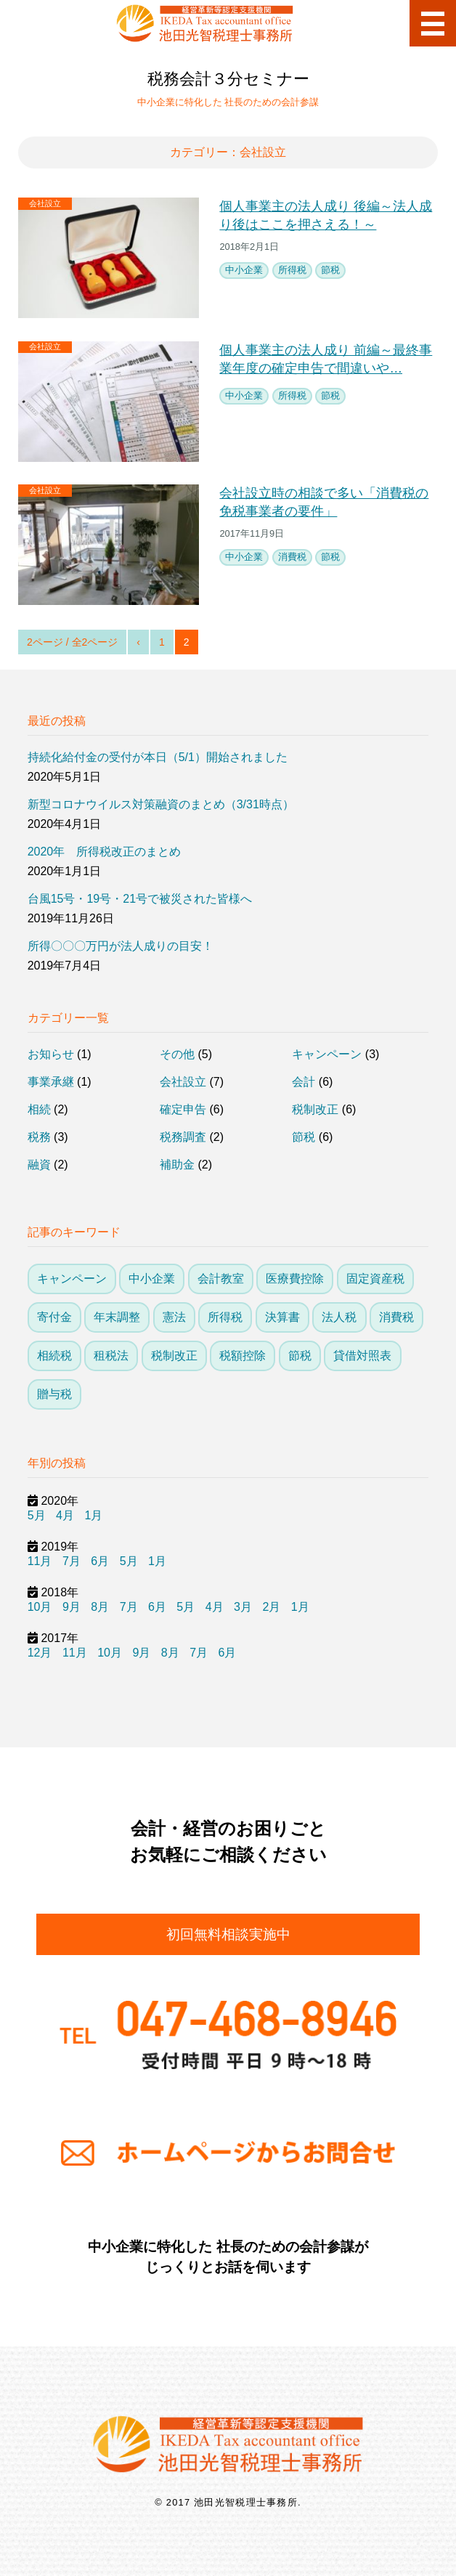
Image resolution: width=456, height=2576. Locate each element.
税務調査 (183, 1137)
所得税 (292, 269)
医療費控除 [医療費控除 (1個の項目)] (295, 1278)
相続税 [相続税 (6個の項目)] (54, 1355)
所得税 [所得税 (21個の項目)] (225, 1317)
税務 (39, 1137)
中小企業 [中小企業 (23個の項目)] (152, 1278)
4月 (65, 1515)
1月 (93, 1515)
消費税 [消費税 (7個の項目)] (396, 1317)
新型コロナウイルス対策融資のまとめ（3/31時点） (161, 804)
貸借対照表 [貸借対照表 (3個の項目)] (362, 1355)
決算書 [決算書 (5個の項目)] (282, 1317)
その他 (177, 1054)
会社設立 (45, 203)
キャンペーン (327, 1054)
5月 (37, 1515)
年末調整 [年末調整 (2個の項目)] (117, 1317)
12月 (40, 1652)
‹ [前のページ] (138, 642)
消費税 (292, 556)
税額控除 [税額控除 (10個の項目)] (242, 1355)
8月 (100, 1607)
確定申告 (183, 1109)
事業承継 (51, 1082)
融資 (39, 1164)
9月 (71, 1607)
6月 (100, 1561)
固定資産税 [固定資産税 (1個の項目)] (375, 1278)
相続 (39, 1109)
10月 (40, 1607)
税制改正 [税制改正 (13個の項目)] (174, 1355)
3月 (243, 1607)
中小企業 (244, 269)
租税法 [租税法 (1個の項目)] (111, 1355)
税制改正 (315, 1109)
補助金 (177, 1164)
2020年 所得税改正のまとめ (105, 851)
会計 (303, 1082)
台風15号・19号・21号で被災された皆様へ (140, 899)
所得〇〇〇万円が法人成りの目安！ (120, 946)
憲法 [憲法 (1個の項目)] (174, 1317)
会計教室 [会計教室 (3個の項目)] (221, 1278)
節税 (330, 269)
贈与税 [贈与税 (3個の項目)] (54, 1394)
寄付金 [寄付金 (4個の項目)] (54, 1317)
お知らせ (51, 1054)
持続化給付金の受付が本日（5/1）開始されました (158, 757)
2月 (271, 1607)
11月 (40, 1561)
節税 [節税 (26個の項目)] (300, 1355)
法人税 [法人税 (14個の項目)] (339, 1317)
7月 (71, 1561)
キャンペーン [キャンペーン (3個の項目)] (72, 1278)
